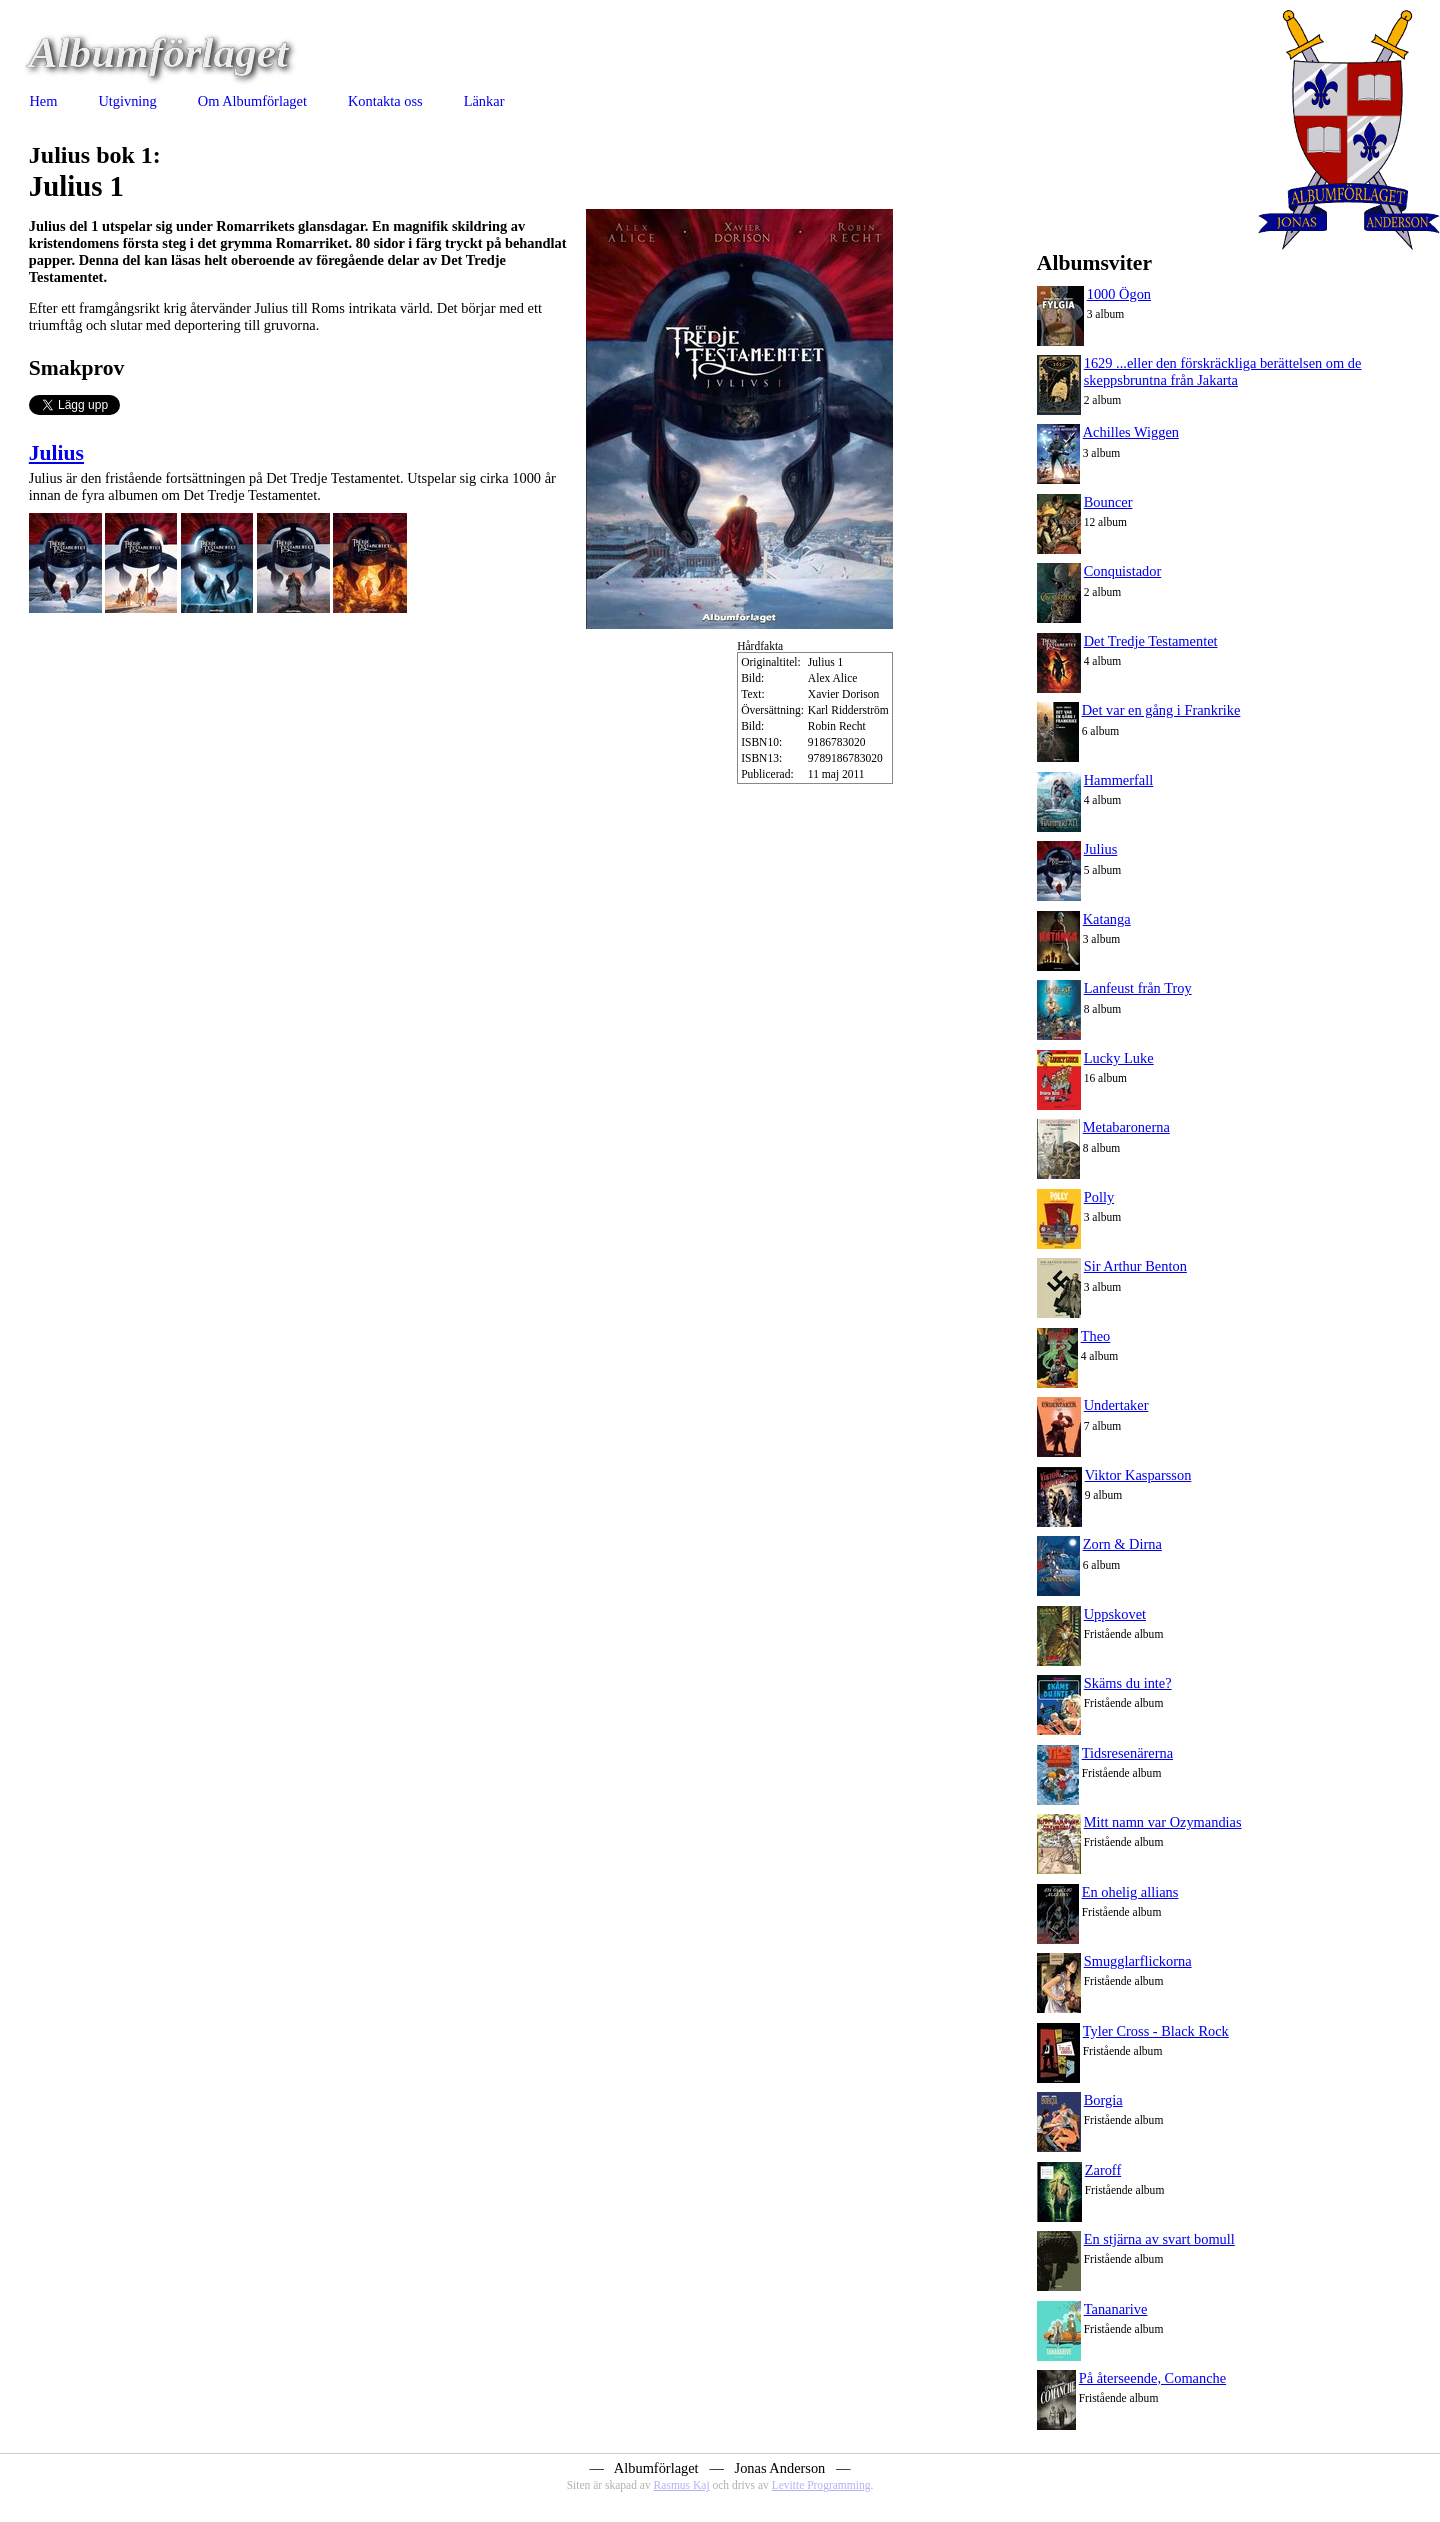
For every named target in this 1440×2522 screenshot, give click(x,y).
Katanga (1107, 919)
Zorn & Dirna (1122, 1544)
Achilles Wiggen (1131, 432)
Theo (1096, 1336)
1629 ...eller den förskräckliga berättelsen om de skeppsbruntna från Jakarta (1223, 371)
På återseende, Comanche (1152, 2378)
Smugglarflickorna (1138, 1961)
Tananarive (1116, 2309)
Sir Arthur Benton (1135, 1266)
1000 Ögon (1119, 294)
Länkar (484, 101)
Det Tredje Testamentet (1151, 641)
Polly (1099, 1197)
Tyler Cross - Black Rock (1156, 2031)
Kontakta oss (385, 101)
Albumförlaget (158, 52)
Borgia (1103, 2100)
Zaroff (1103, 2170)
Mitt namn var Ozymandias (1163, 1822)
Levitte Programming (821, 2485)
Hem (43, 101)
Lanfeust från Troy (1138, 988)
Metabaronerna (1126, 1127)
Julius (56, 453)
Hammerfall (1119, 780)
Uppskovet (1115, 1614)
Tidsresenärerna (1127, 1753)
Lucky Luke (1119, 1058)
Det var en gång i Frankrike (1161, 710)
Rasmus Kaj (682, 2485)
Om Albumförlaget (252, 101)
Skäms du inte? (1128, 1683)
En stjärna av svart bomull (1159, 2239)
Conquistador (1123, 571)
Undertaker (1116, 1405)
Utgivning (127, 101)
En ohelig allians (1130, 1892)
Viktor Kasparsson (1138, 1475)
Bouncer (1108, 502)
